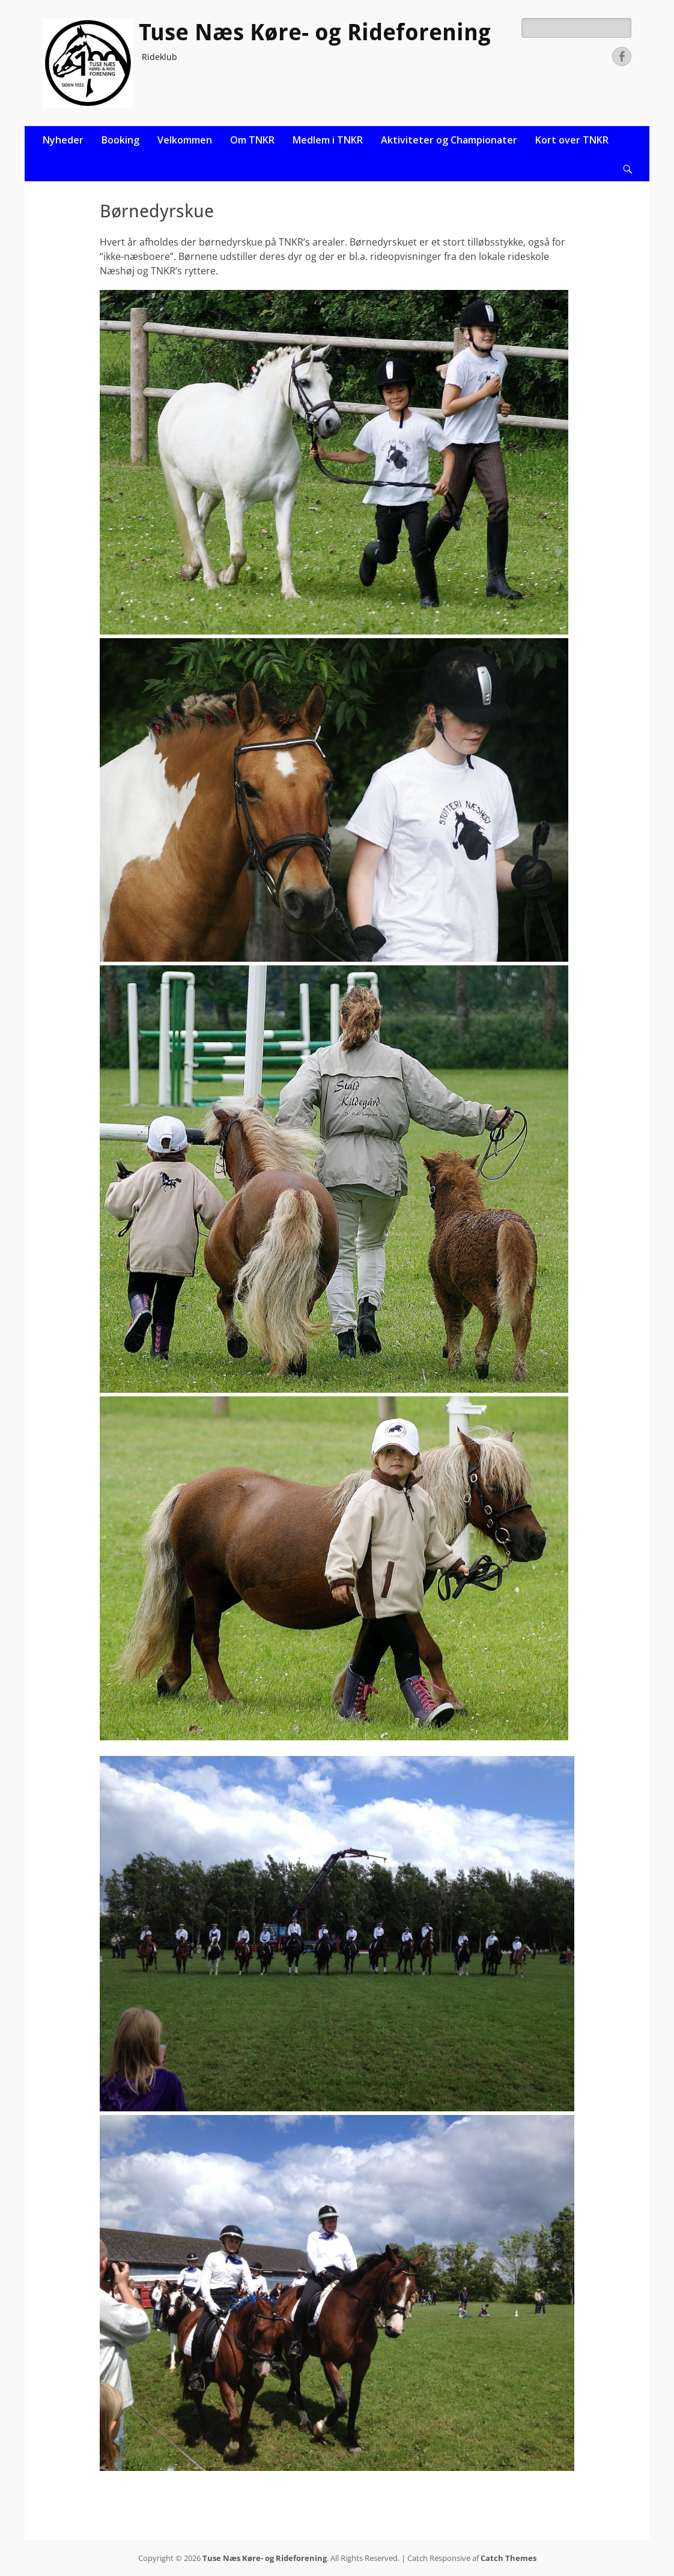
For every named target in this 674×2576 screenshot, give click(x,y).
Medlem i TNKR (328, 139)
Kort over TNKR (572, 139)
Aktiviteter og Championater (449, 139)
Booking (120, 139)
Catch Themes (508, 2558)
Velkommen (184, 139)
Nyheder (63, 139)
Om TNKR (252, 139)
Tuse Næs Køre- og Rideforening (315, 32)
